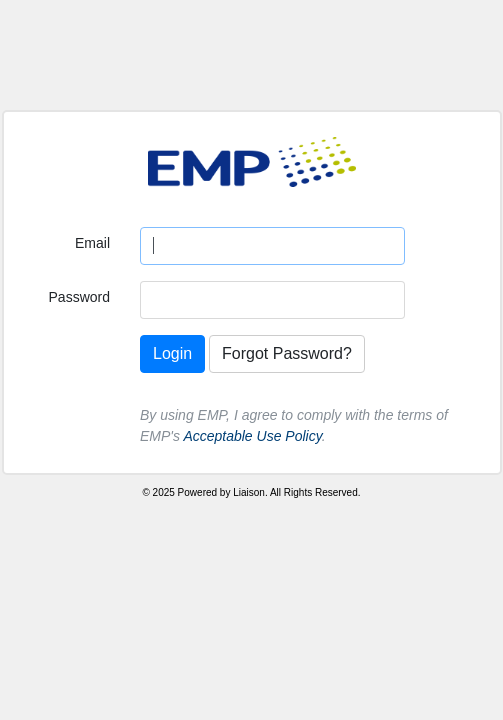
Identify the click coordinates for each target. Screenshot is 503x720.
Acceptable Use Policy (252, 436)
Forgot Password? (287, 353)
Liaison (249, 492)
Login (172, 353)
